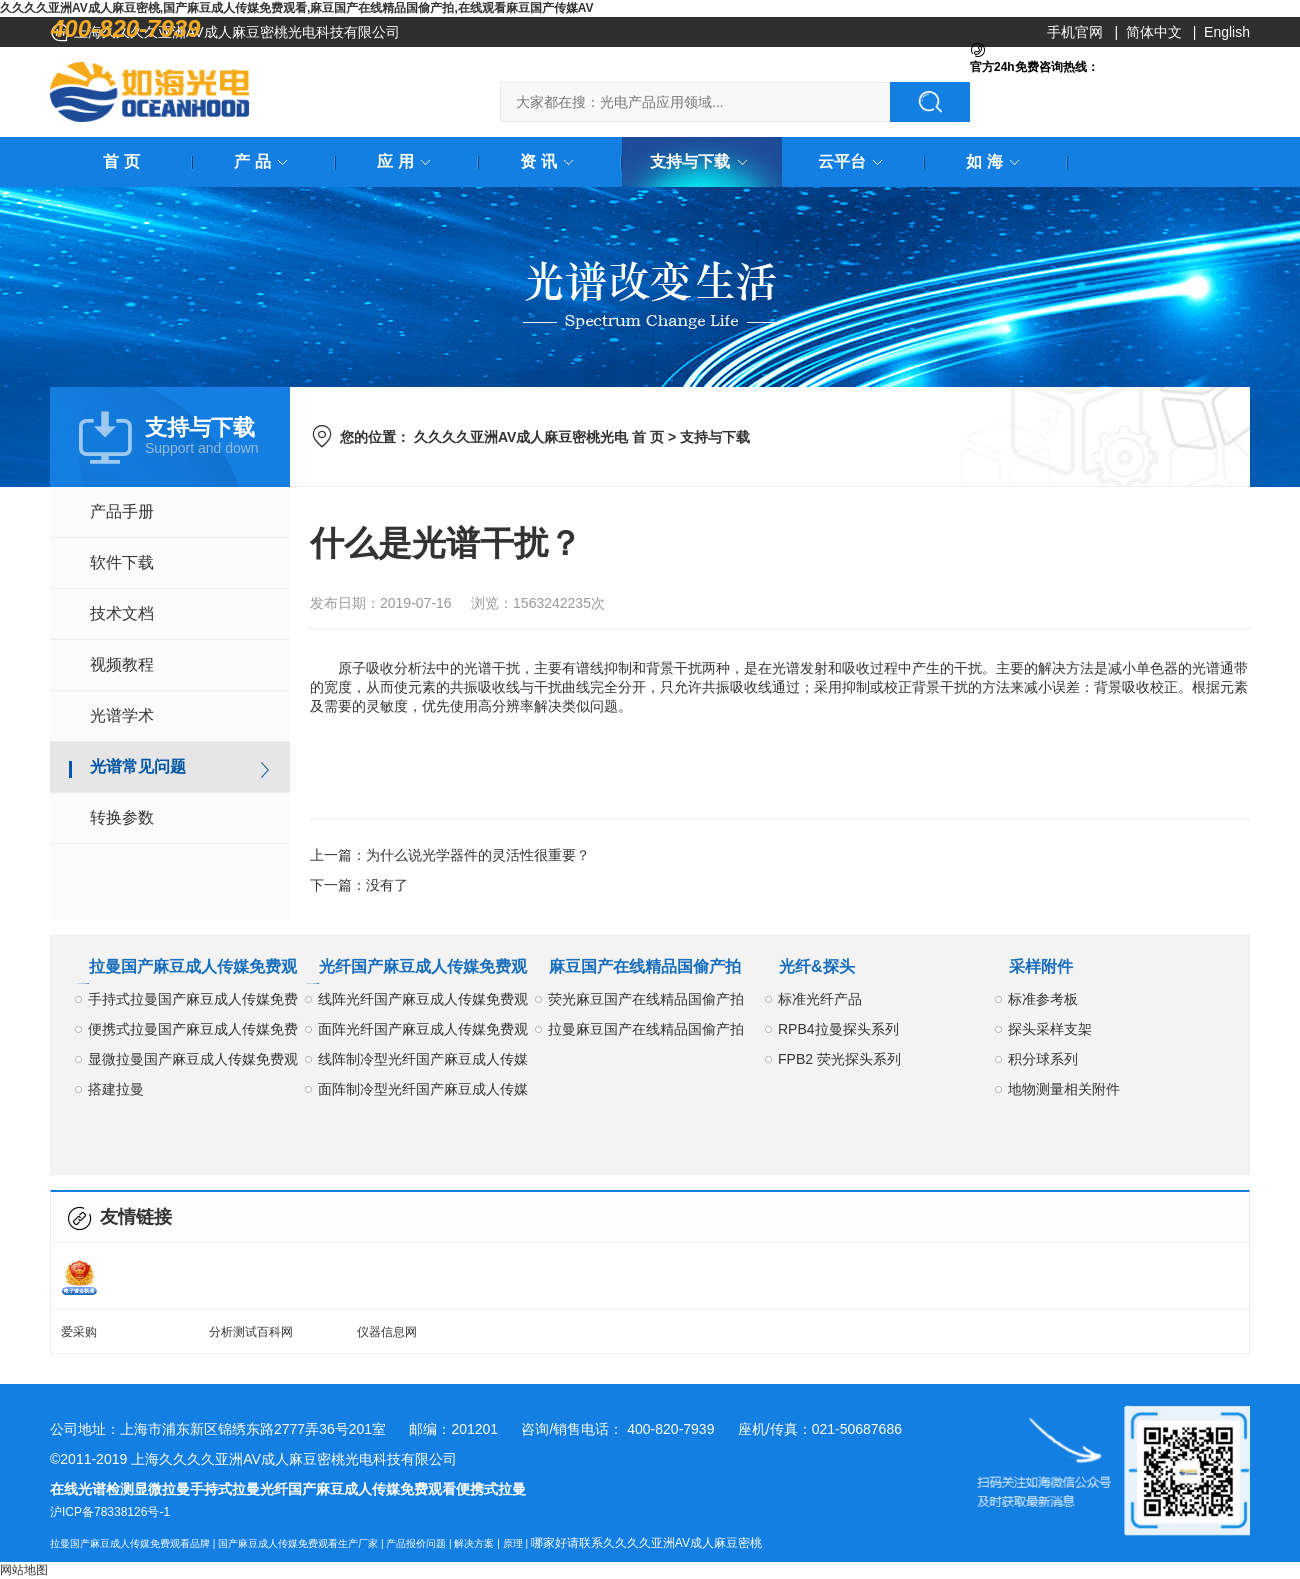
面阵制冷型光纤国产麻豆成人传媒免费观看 (423, 1092)
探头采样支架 (1050, 1029)
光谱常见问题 (138, 766)
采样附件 (1041, 966)
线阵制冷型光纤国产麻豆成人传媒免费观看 (423, 1062)
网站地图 (24, 1570)
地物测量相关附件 (1064, 1089)
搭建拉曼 (116, 1089)
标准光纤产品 (820, 999)
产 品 (264, 161)
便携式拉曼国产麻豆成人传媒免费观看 (193, 1032)
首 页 (121, 161)
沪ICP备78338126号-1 (110, 1512)
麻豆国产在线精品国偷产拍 (645, 966)
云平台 (854, 161)
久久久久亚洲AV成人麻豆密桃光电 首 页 (539, 437)
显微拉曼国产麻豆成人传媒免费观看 (193, 1062)
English (1227, 32)
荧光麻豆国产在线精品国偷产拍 (646, 999)
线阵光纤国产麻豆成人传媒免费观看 (423, 1002)
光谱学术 (122, 715)
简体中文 (1154, 32)
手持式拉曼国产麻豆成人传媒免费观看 (193, 1002)
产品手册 (122, 511)
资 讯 (550, 161)
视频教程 (122, 664)
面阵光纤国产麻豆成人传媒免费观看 (423, 1032)
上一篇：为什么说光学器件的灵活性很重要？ (450, 855)
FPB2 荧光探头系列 (839, 1059)
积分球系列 (1043, 1059)
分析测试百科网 (251, 1332)
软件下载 (122, 562)
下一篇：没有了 (359, 885)
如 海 (996, 161)
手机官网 (1075, 32)
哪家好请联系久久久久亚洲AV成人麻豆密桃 (646, 1543)
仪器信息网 (387, 1332)
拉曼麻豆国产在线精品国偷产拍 (646, 1029)
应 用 (407, 161)
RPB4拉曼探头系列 (838, 1029)
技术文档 (122, 613)
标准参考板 (1043, 999)
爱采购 (79, 1332)
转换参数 (122, 817)
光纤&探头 (817, 966)
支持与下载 (702, 161)
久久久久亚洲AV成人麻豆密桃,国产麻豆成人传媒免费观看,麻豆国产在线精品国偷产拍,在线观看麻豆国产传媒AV (297, 8)
